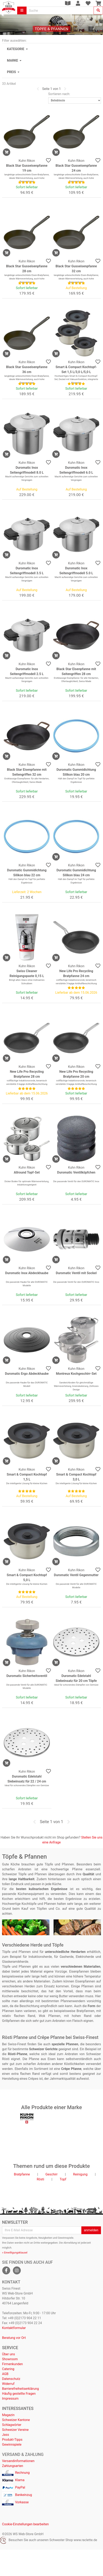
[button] (51, 49)
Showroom (10, 2359)
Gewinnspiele (11, 2444)
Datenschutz (11, 2379)
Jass (5, 2435)
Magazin (8, 2415)
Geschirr (51, 2174)
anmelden (91, 2230)
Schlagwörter (11, 2425)
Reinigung (80, 2174)
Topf (63, 2179)
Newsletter (15, 2222)
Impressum (10, 2398)
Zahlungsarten (12, 2466)
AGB (5, 2374)
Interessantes (18, 2408)
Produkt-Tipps (12, 2440)
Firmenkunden (12, 2364)
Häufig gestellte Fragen (19, 2394)
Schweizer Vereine (15, 2430)
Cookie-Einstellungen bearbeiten (25, 2524)
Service (10, 2347)
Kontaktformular (14, 2328)
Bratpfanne (22, 2174)
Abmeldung (70, 2242)
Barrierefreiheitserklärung (20, 2389)
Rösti (40, 2179)
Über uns (8, 2354)
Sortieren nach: (59, 94)
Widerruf (8, 2384)
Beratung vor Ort (14, 2338)
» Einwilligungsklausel (14, 2252)
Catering (8, 2369)
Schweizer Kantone (16, 2420)
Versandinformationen (18, 2461)
